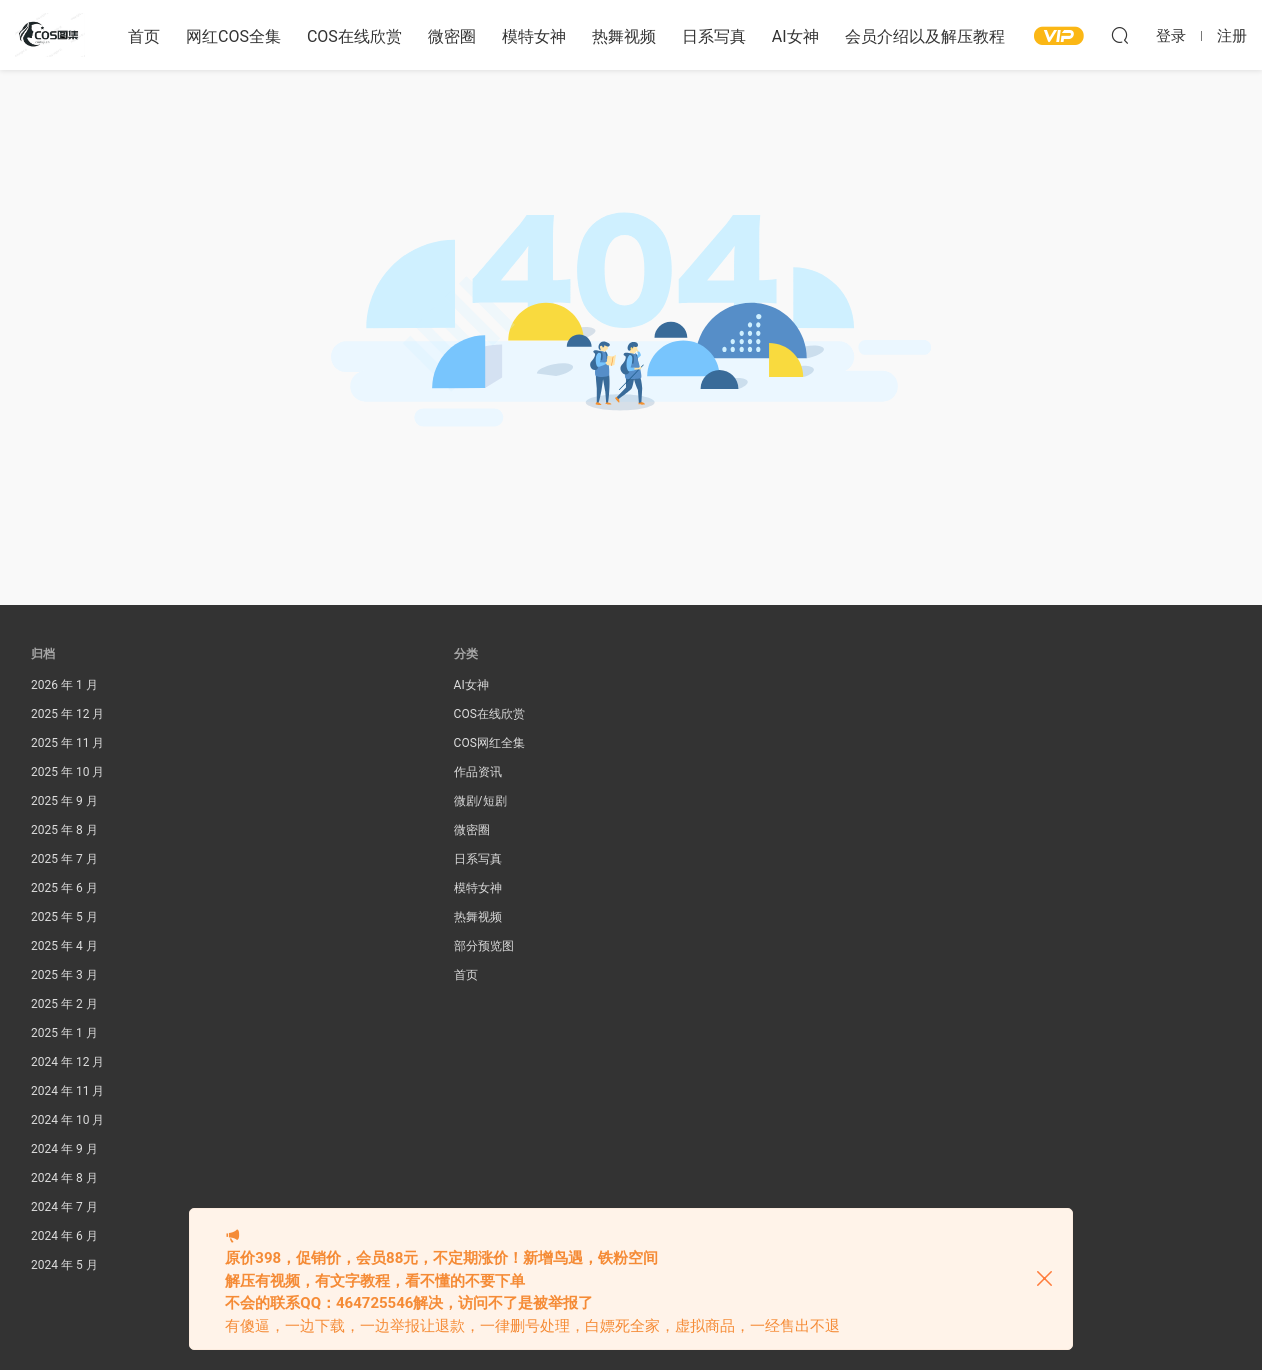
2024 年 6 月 (64, 1236)
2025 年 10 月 (67, 772)
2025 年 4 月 (64, 946)
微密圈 (452, 36)
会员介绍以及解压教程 (925, 36)
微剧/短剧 (480, 801)
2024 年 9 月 (64, 1149)
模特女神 (534, 36)
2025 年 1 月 (64, 1033)
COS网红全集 (489, 743)
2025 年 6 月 (64, 888)
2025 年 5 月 (64, 917)
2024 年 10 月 (67, 1120)
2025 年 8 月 (64, 830)
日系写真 (714, 36)
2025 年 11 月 (67, 743)
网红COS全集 (233, 36)
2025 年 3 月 (64, 975)
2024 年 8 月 (64, 1178)
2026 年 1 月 (64, 685)
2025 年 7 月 (64, 859)
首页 (144, 36)
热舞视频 (624, 36)
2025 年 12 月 (67, 714)
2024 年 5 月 (64, 1265)
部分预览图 (484, 946)
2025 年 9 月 (64, 801)
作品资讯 (478, 772)
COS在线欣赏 (354, 36)
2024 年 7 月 (64, 1207)
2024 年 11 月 (67, 1091)
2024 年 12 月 (67, 1062)
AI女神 (795, 36)
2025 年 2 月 (64, 1004)
